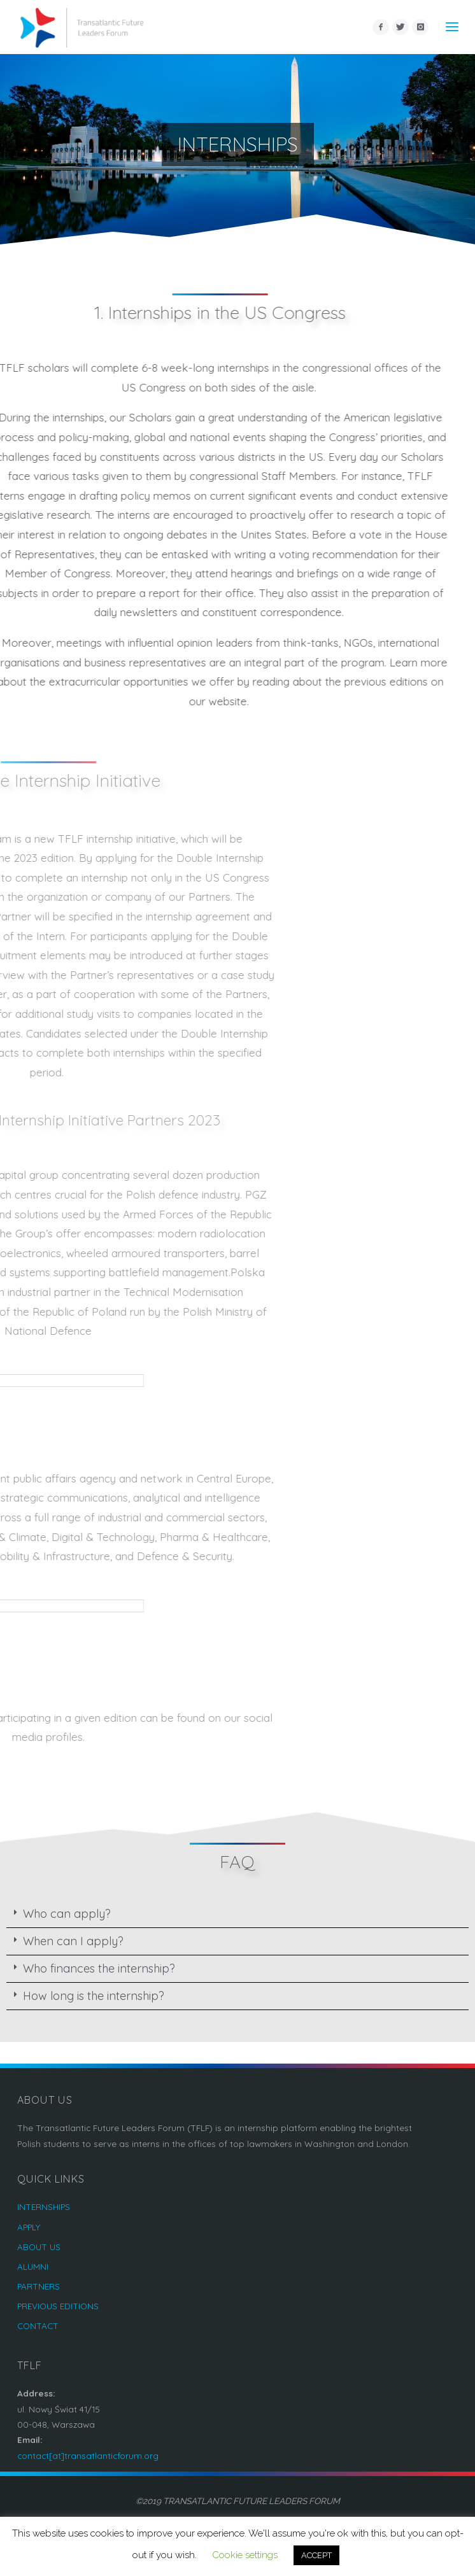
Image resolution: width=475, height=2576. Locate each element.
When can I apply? (73, 1941)
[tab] (237, 1914)
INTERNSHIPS (43, 2206)
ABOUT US (38, 2246)
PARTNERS (38, 2286)
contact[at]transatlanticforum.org (88, 2455)
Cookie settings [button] (245, 2555)
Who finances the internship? (99, 1968)
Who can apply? (67, 1913)
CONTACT (38, 2325)
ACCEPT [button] (316, 2555)
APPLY (28, 2226)
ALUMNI (32, 2266)
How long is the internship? (93, 1995)
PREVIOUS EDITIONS (58, 2305)
